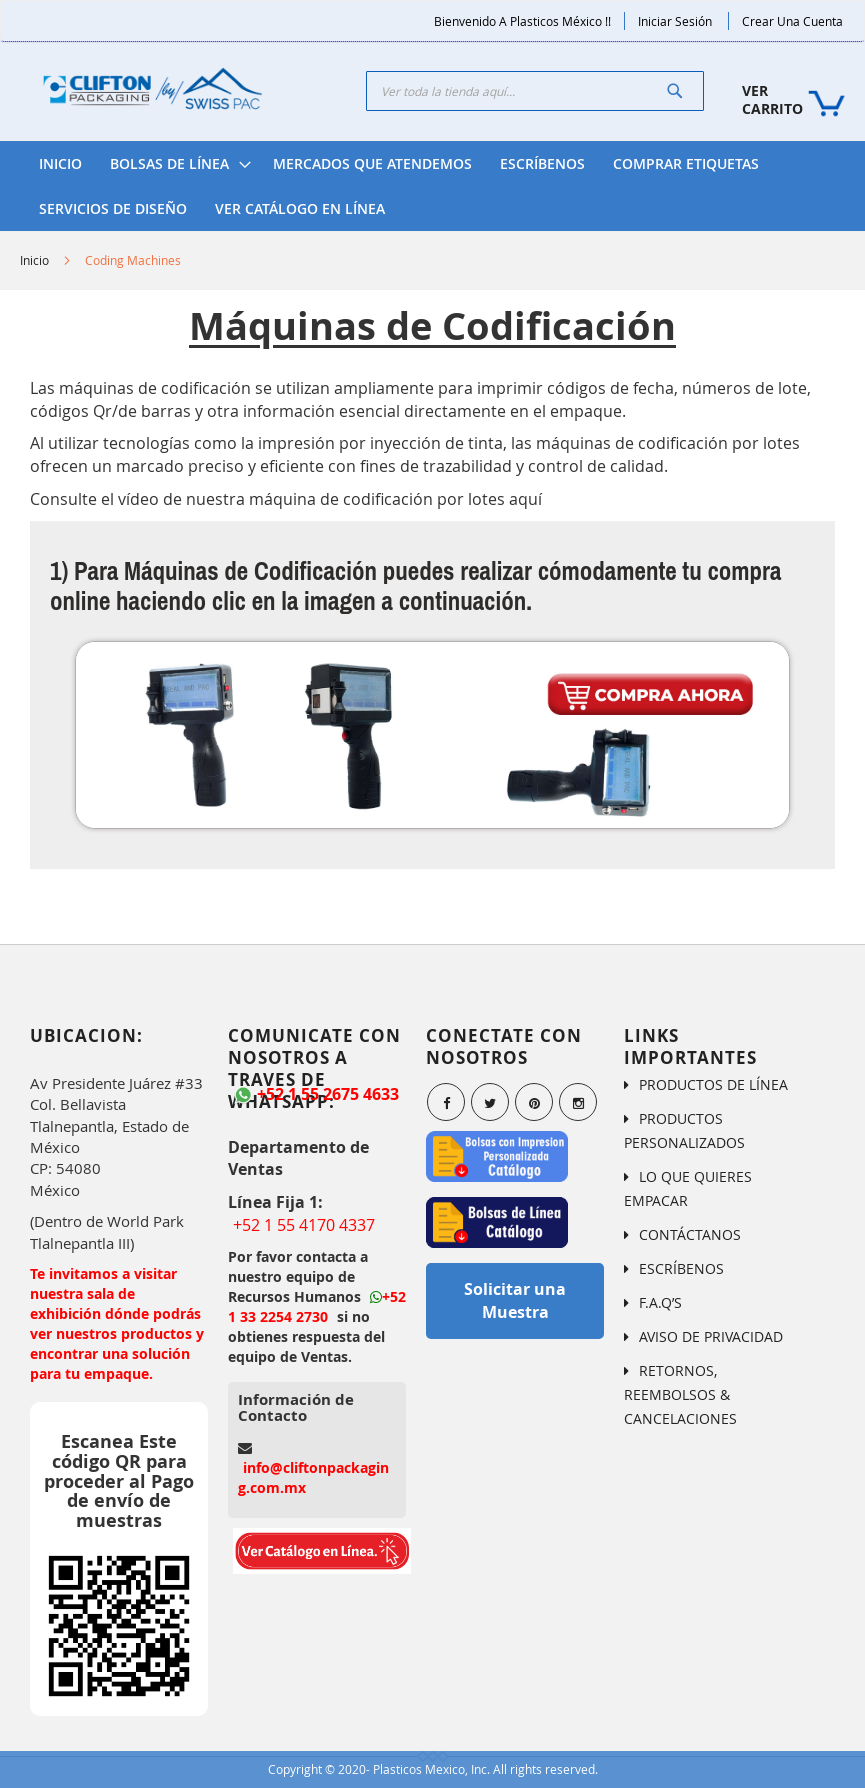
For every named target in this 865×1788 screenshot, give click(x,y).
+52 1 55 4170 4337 (304, 1225)
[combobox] (535, 91)
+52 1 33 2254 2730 (317, 1306)
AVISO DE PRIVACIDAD (711, 1336)
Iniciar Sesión (675, 21)
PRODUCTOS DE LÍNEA (713, 1084)
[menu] (432, 186)
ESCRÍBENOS (681, 1268)
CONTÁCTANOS (690, 1234)
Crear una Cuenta (792, 21)
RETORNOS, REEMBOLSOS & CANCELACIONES (680, 1394)
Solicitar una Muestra (515, 1300)
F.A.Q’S (660, 1302)
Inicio (34, 260)
